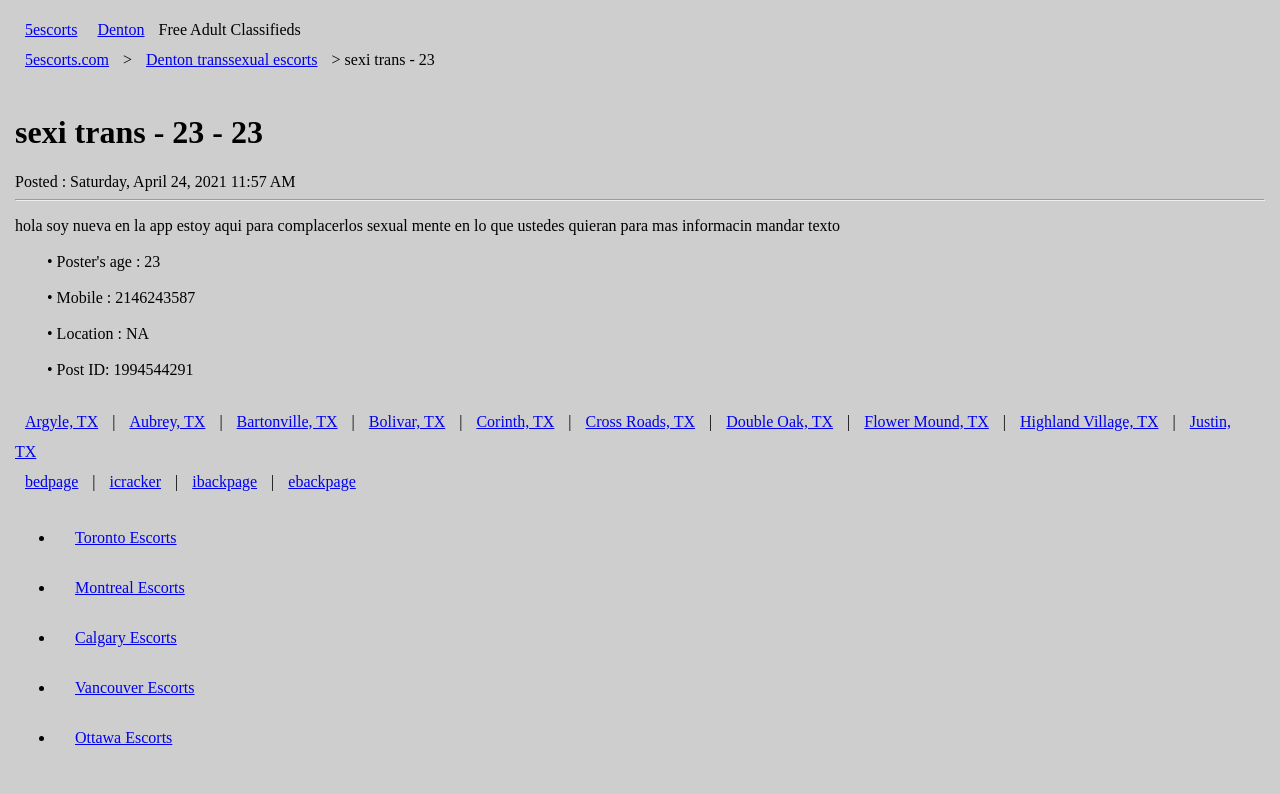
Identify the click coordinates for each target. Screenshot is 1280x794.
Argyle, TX (61, 421)
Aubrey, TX (167, 421)
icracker (136, 481)
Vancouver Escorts (135, 687)
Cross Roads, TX (641, 421)
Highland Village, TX (1089, 421)
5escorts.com (67, 59)
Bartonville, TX (287, 421)
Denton (120, 29)
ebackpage (322, 481)
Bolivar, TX (407, 421)
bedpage (51, 481)
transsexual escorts (232, 59)
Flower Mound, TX (926, 421)
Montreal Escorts (130, 587)
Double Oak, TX (779, 421)
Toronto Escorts (126, 537)
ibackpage (224, 481)
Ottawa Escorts (123, 737)
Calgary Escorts (126, 637)
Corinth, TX (515, 421)
